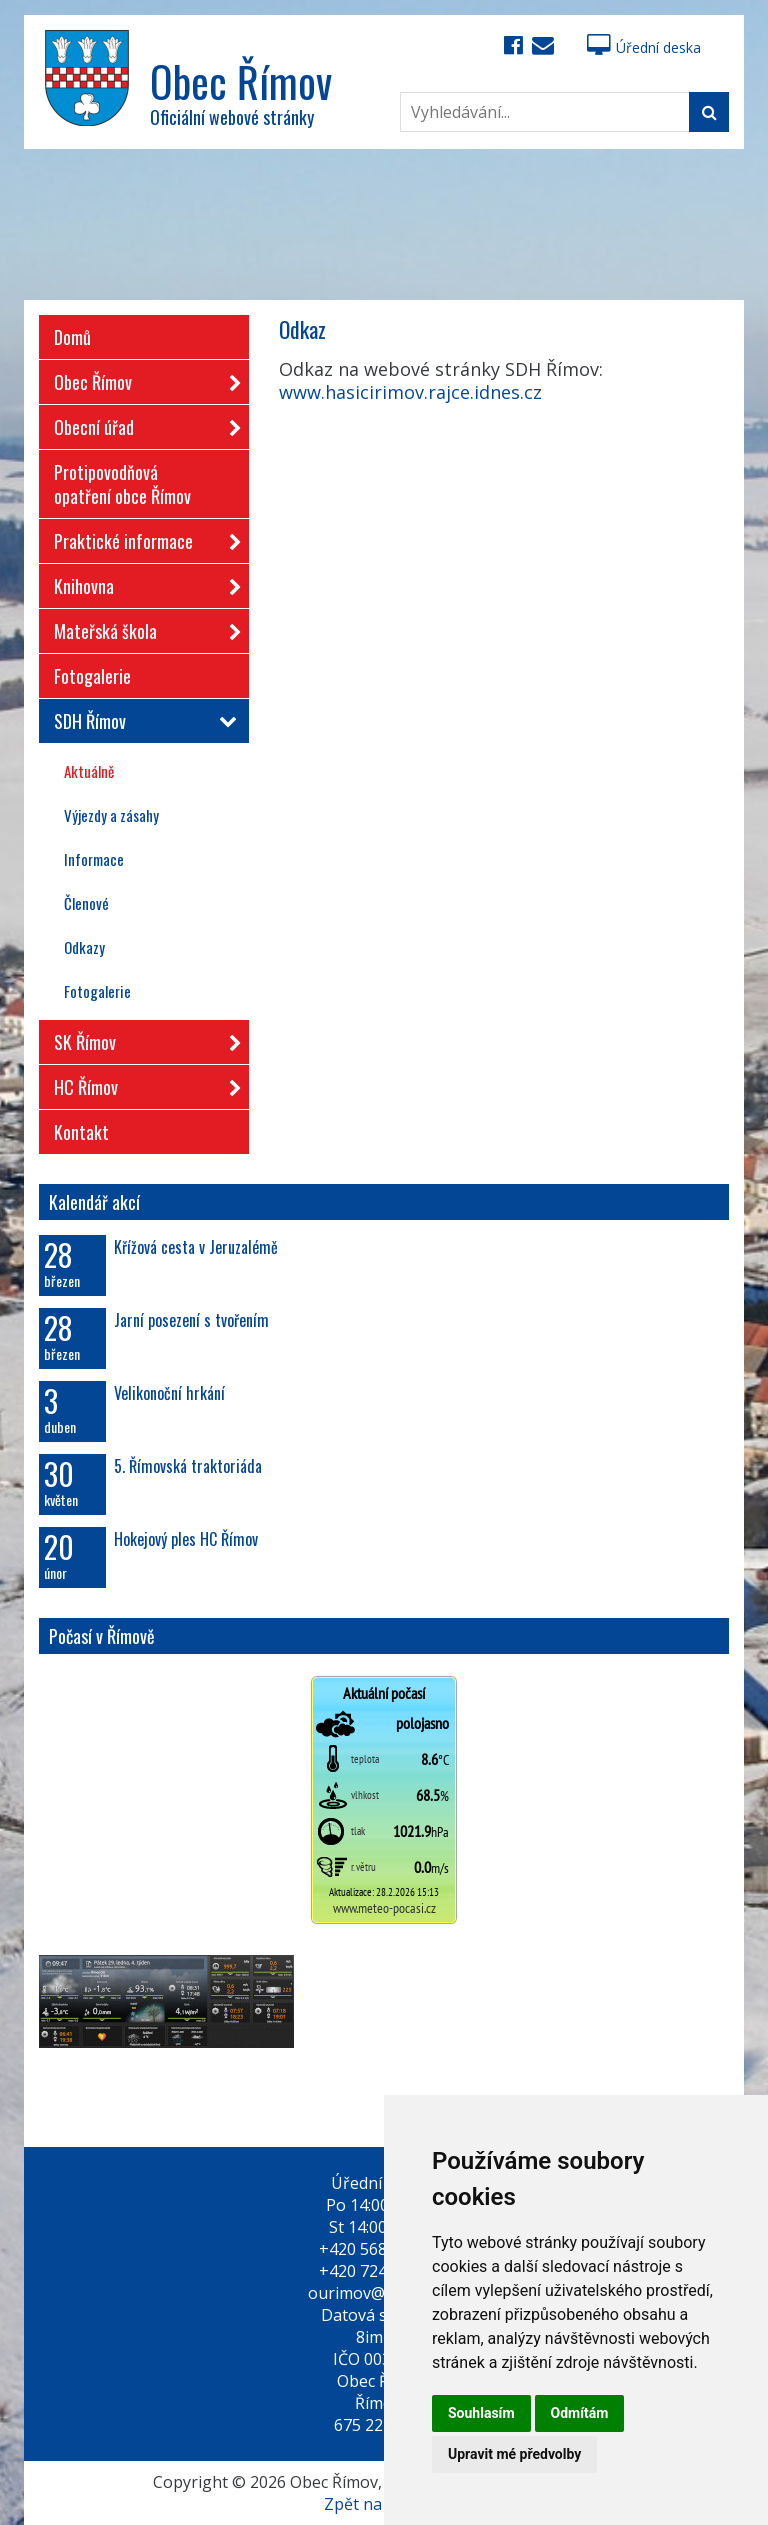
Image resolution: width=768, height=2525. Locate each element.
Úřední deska (644, 47)
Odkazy (84, 947)
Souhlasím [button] (481, 2413)
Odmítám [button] (580, 2413)
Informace (94, 859)
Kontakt (81, 1132)
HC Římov (141, 1083)
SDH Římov (141, 721)
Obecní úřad (141, 423)
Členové (86, 903)
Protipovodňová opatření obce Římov (122, 484)
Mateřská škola (141, 627)
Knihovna (141, 582)
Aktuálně (89, 771)
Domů (72, 337)
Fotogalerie (92, 676)
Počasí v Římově (102, 1636)
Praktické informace (141, 537)
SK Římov (141, 1038)
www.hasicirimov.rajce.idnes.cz (410, 392)
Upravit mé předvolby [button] (514, 2454)
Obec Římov (141, 378)
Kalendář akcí (94, 1202)
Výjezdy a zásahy (111, 815)
